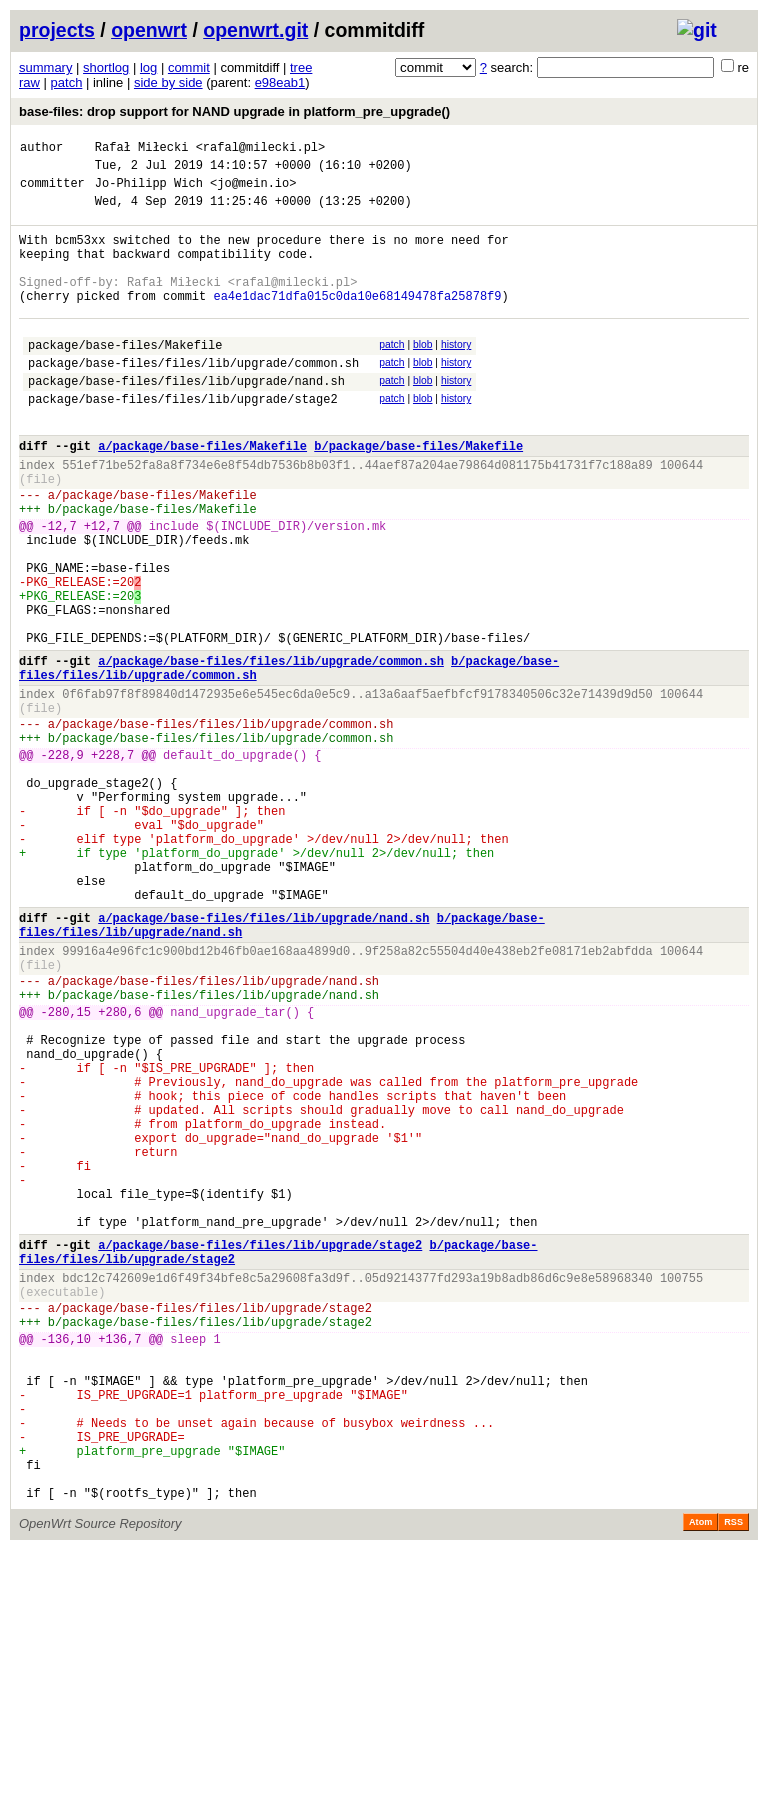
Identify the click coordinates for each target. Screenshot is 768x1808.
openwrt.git (255, 30)
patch (67, 82)
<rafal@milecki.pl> (261, 149)
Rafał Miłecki (142, 149)
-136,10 (66, 1563)
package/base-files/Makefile (125, 377)
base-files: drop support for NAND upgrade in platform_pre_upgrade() (234, 111)
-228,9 (62, 862)
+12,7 (102, 588)
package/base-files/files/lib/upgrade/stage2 (183, 440)
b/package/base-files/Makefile (418, 493)
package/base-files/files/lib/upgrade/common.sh (193, 398)
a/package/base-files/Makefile (202, 493)
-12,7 (59, 588)
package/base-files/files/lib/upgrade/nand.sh (186, 419)
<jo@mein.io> (253, 191)
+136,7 (119, 1563)
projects (57, 30)
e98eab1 (280, 82)
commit (189, 67)
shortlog (106, 67)
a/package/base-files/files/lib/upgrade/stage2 (260, 1451)
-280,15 (66, 1170)
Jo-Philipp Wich (149, 191)
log (148, 67)
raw (29, 82)
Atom (700, 1780)
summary (45, 67)
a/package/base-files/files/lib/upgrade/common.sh (271, 750)
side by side (168, 82)
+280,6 (119, 1170)
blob (423, 374)
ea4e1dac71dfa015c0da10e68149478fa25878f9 (357, 322)
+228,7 (112, 862)
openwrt (149, 30)
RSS (733, 1780)
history (456, 374)
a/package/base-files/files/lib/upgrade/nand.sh (263, 1058)
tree (301, 67)
